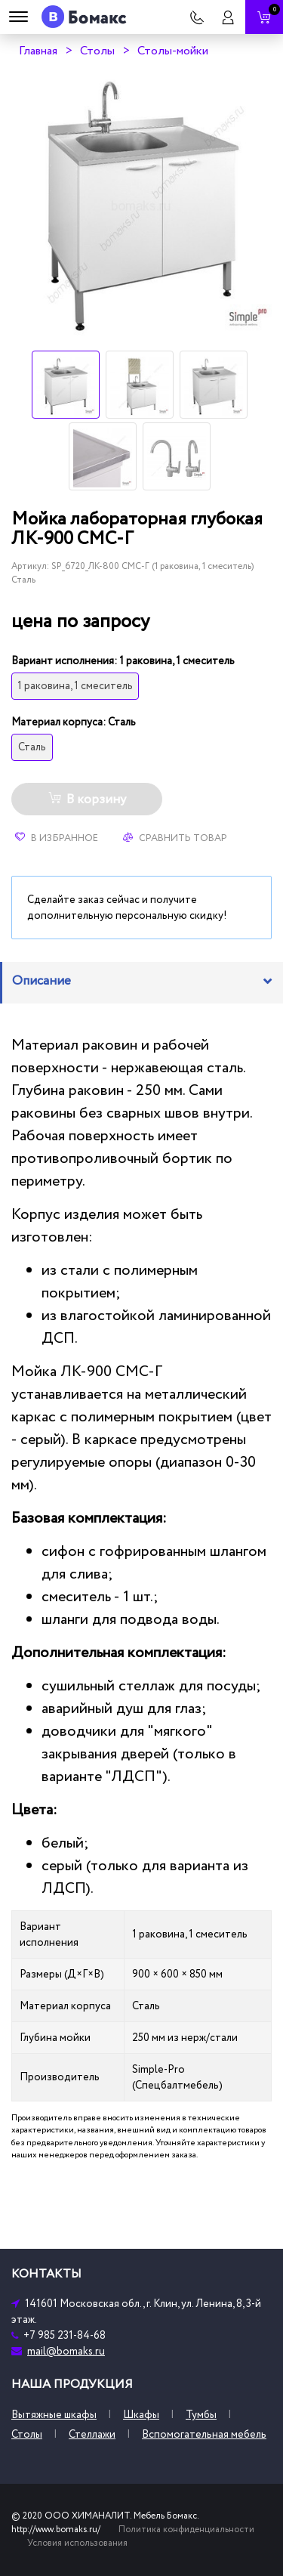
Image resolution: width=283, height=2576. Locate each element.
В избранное (56, 838)
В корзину (87, 799)
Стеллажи (92, 2434)
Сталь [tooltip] (32, 747)
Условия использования (77, 2543)
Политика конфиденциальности (186, 2529)
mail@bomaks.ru (66, 2351)
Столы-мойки (172, 50)
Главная (38, 50)
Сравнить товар (175, 838)
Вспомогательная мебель (204, 2434)
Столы (97, 50)
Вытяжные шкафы (54, 2414)
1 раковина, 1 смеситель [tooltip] (75, 686)
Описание (41, 981)
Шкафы (141, 2414)
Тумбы (201, 2414)
